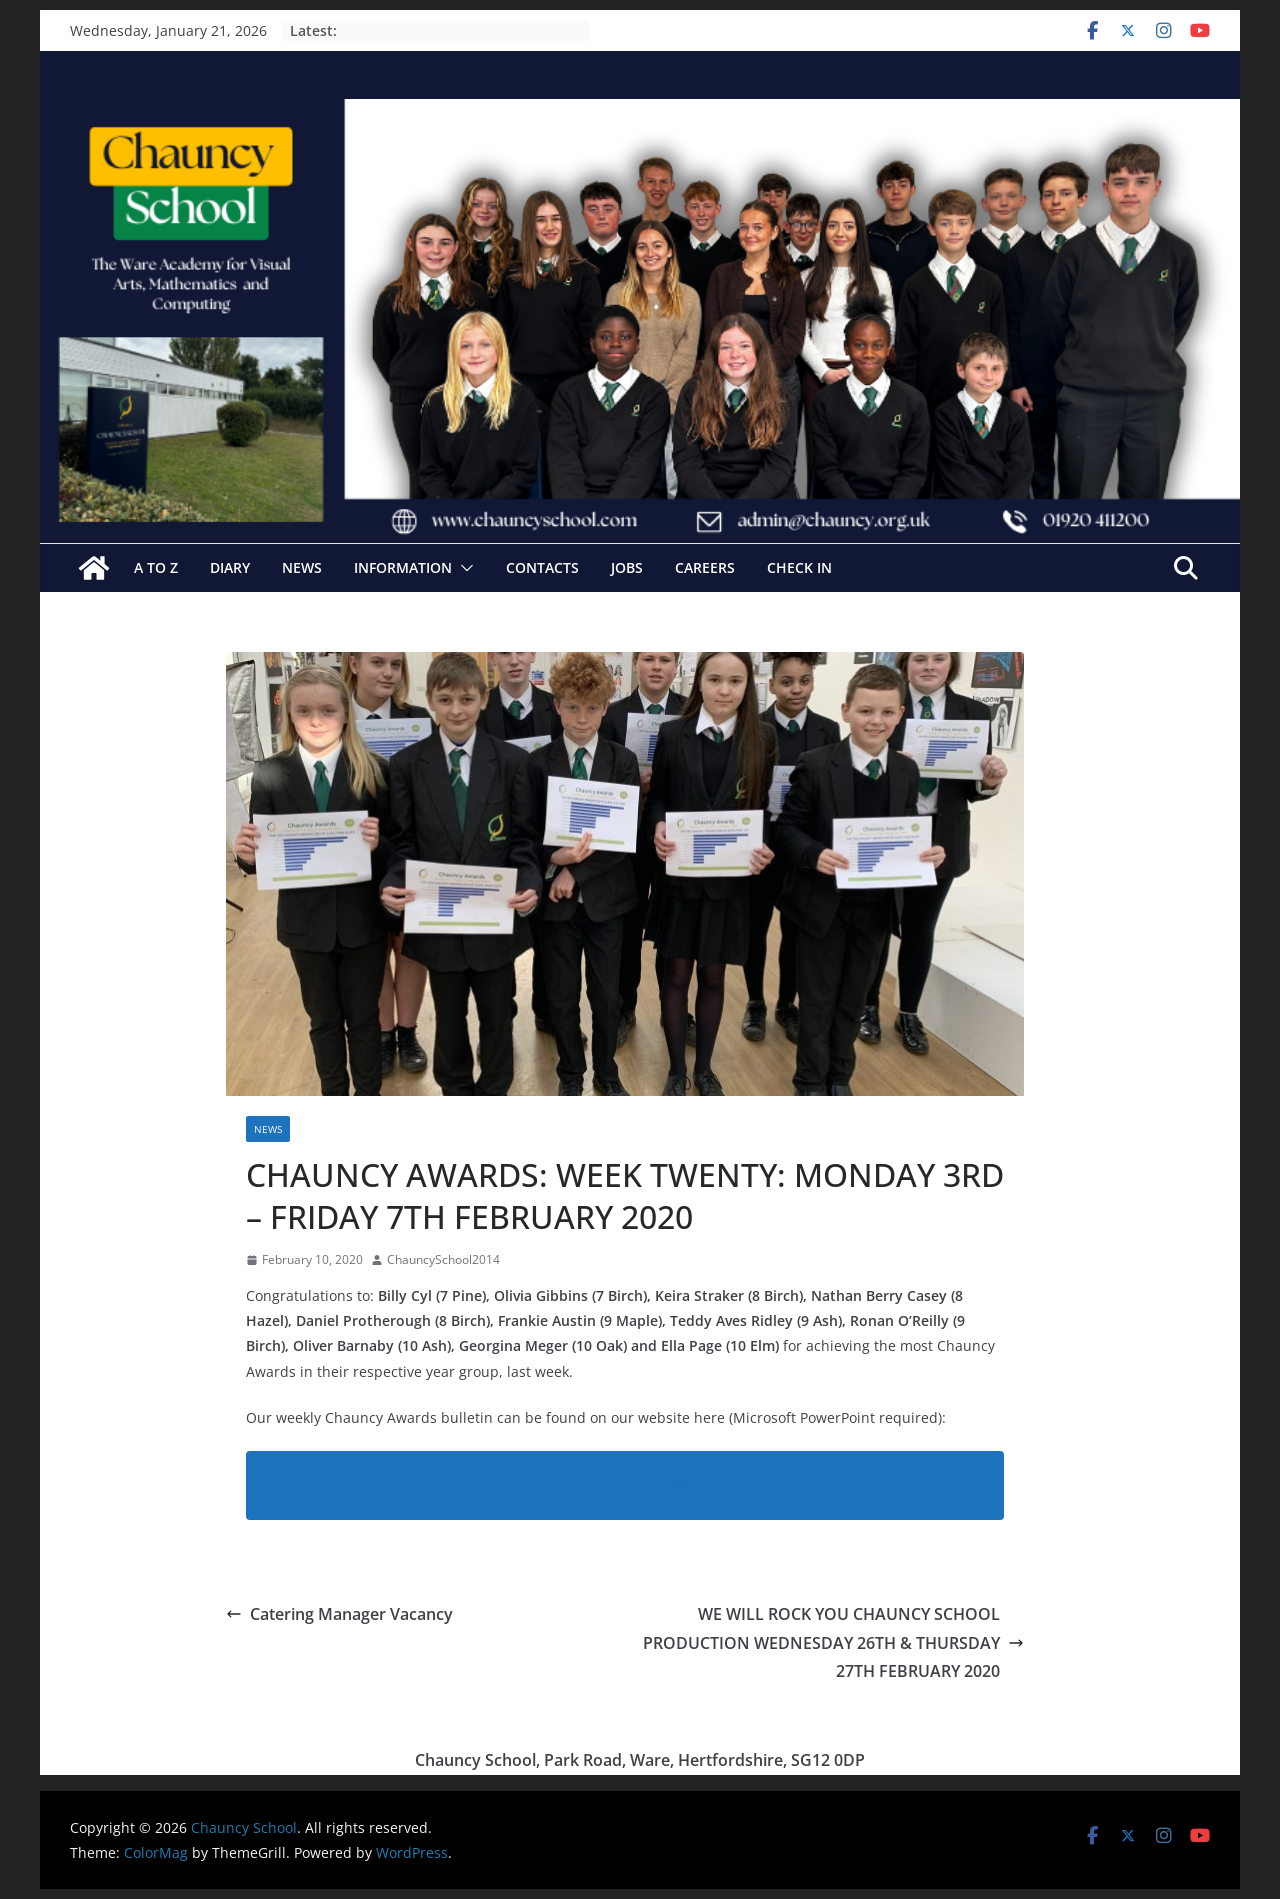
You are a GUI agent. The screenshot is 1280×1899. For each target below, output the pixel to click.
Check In (799, 567)
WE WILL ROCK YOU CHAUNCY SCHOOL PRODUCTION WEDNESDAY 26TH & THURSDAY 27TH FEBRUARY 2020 (833, 1643)
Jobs (627, 567)
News (302, 567)
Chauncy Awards (651, 1485)
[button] (463, 568)
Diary (230, 567)
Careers (705, 567)
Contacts (542, 567)
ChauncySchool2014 (443, 1259)
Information (403, 567)
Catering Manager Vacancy (339, 1614)
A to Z (156, 567)
